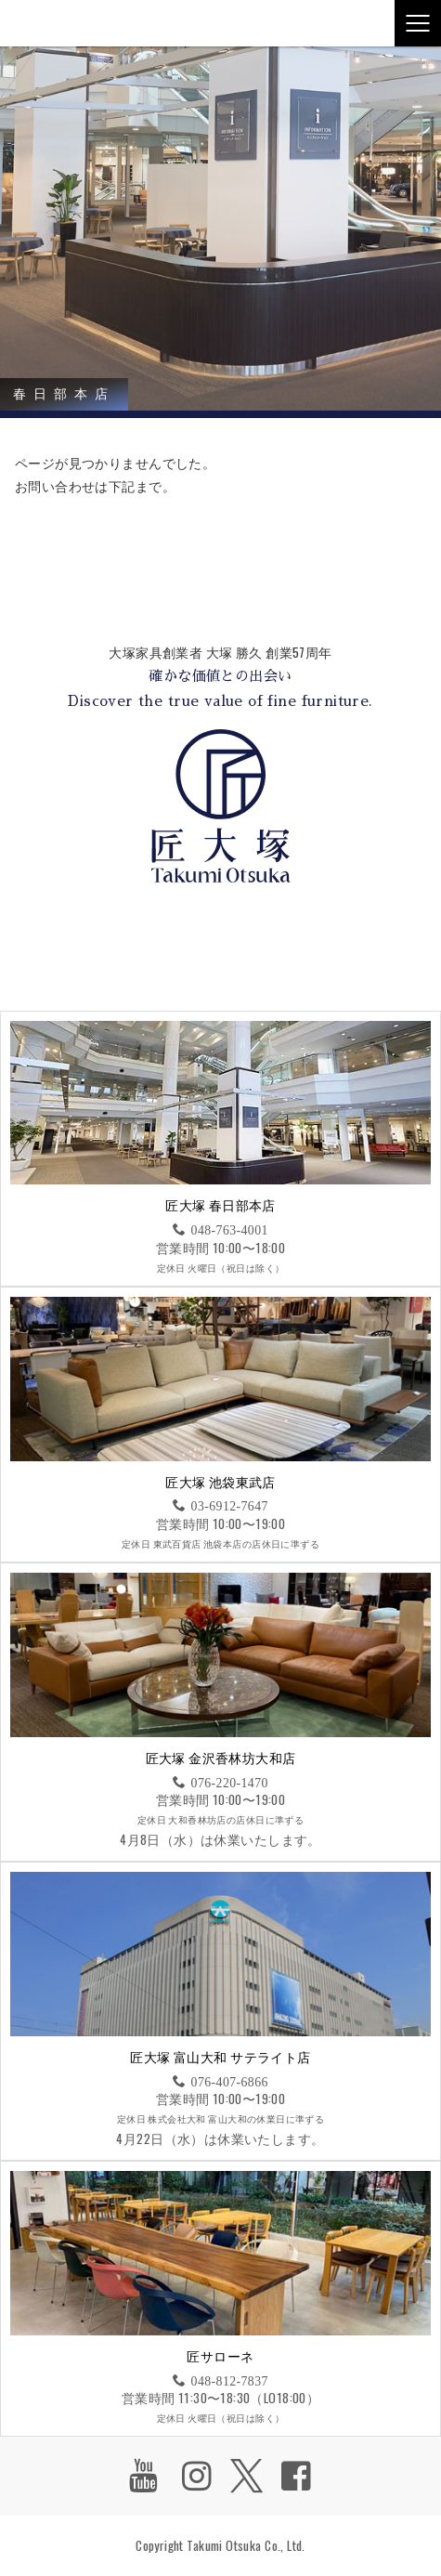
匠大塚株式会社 (51, 23)
